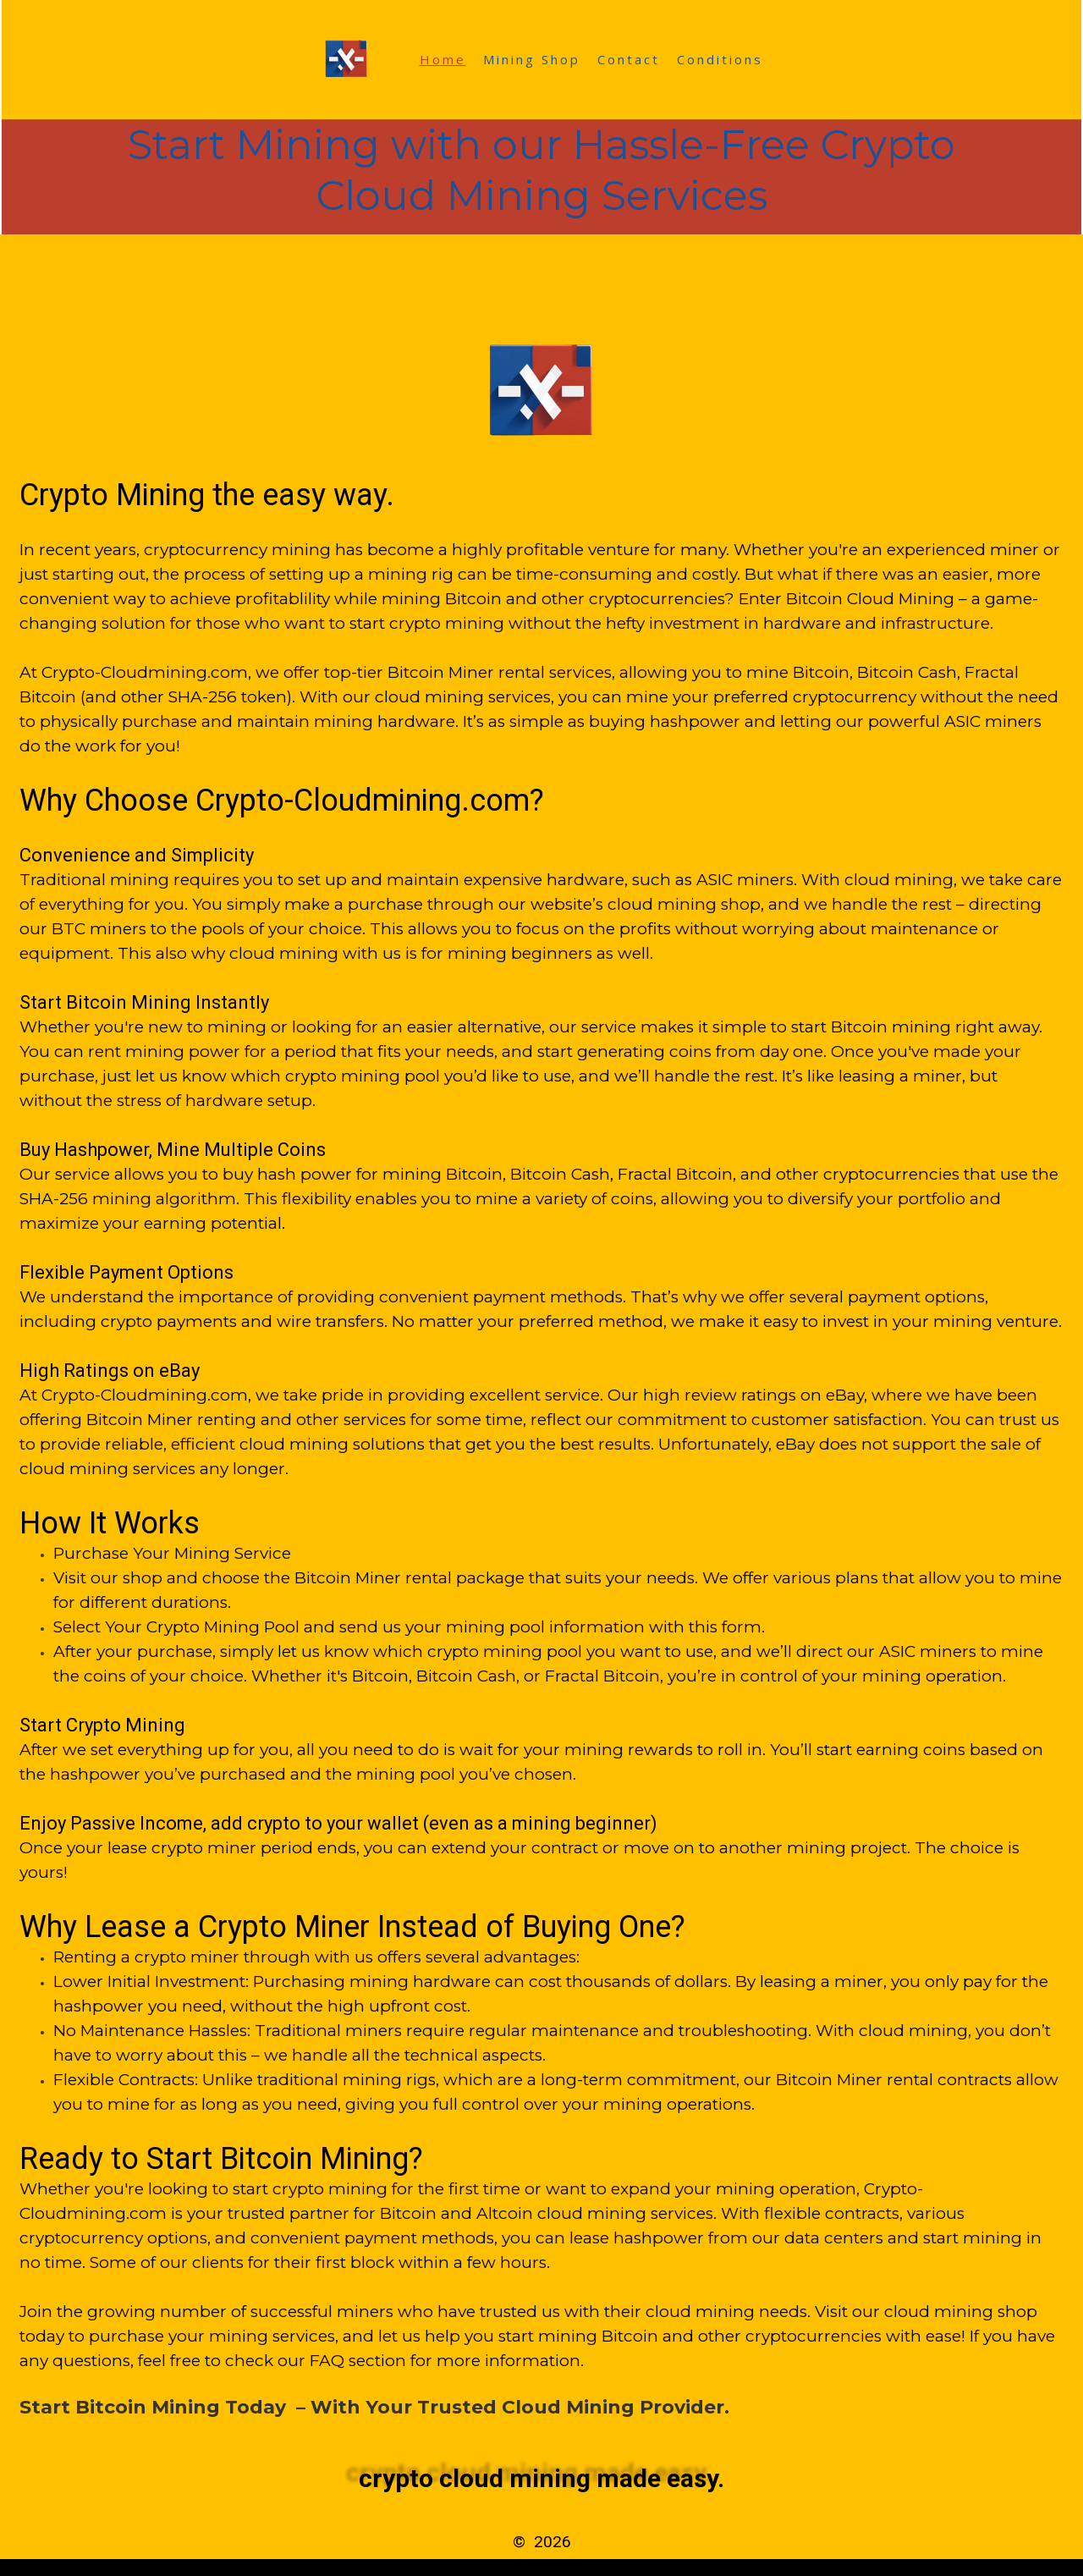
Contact (628, 59)
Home (443, 59)
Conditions (720, 59)
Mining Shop (531, 59)
